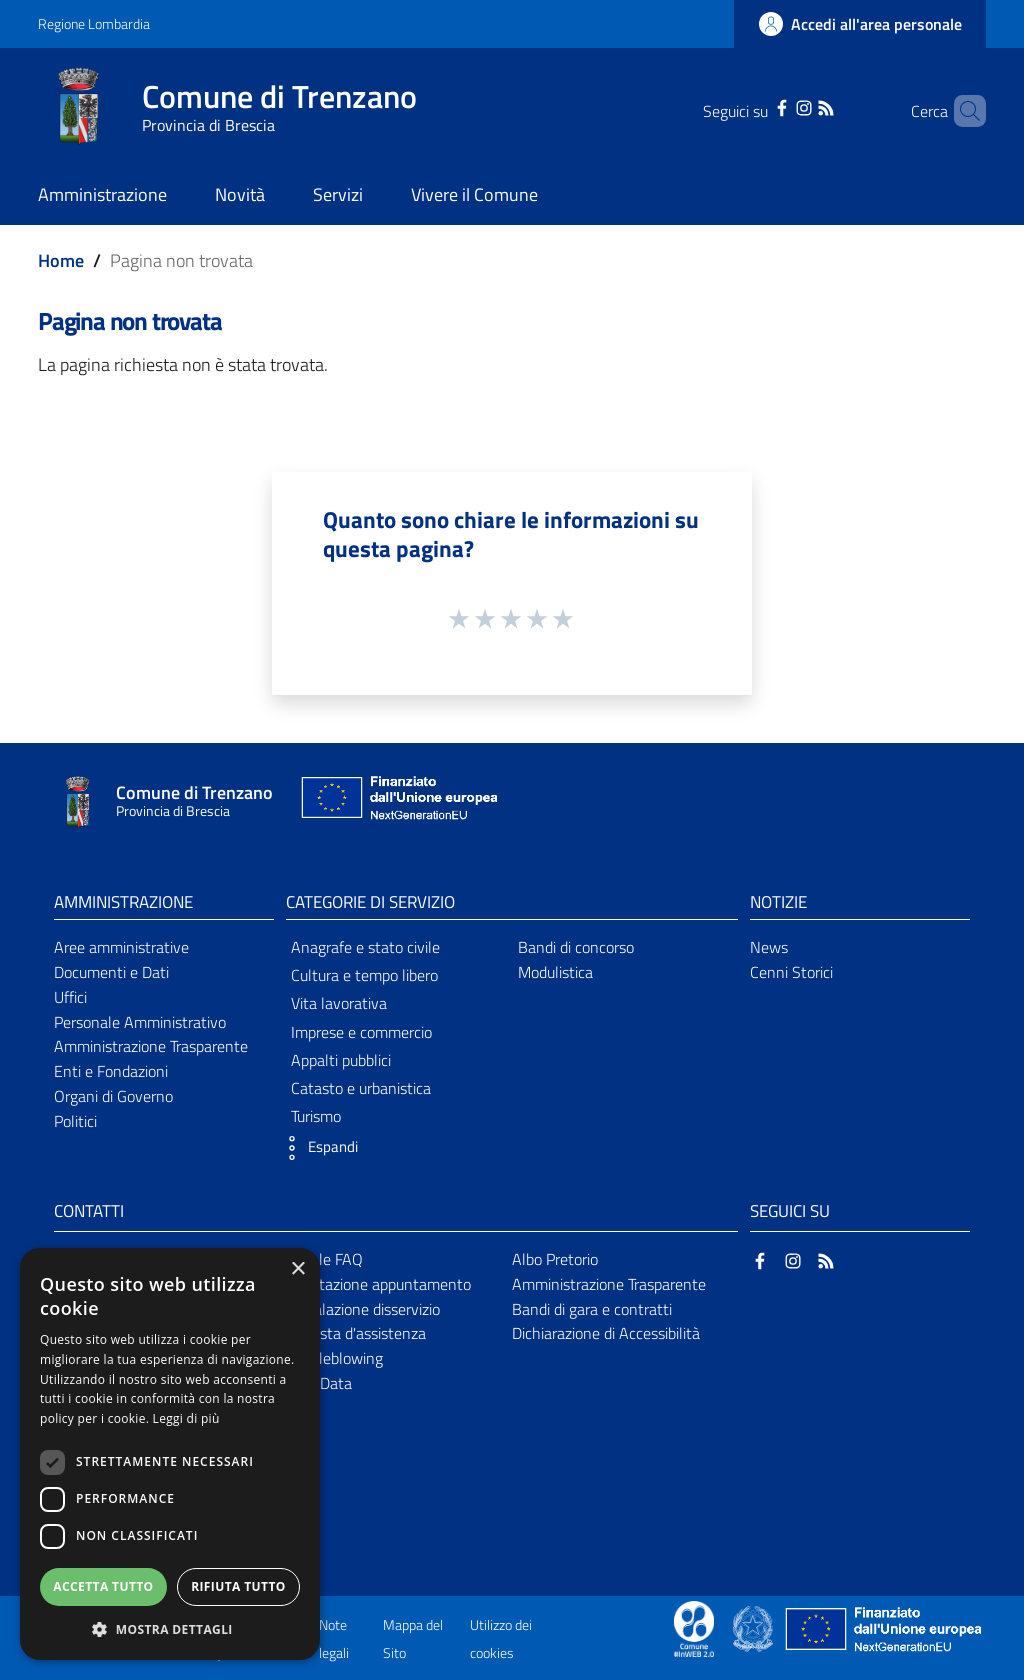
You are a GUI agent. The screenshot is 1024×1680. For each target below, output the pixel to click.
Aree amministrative (121, 947)
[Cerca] (962, 111)
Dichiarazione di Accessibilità (606, 1333)
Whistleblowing (331, 1358)
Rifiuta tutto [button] (238, 1586)
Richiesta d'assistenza (353, 1333)
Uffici (70, 997)
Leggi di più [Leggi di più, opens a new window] (186, 1418)
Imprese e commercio (361, 1032)
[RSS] (800, 106)
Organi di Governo (113, 1096)
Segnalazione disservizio (360, 1309)
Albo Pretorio (555, 1259)
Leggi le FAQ (321, 1259)
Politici (75, 1121)
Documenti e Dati (111, 972)
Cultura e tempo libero (364, 975)
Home (61, 260)
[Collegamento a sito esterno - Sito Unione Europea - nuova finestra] (397, 802)
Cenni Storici (791, 972)
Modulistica (555, 972)
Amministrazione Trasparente (151, 1046)
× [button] (297, 1269)
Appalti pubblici (341, 1060)
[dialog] (170, 1454)
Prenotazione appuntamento (375, 1284)
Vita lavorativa (339, 1003)
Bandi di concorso (576, 947)
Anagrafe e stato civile (365, 947)
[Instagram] (778, 106)
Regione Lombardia (94, 23)
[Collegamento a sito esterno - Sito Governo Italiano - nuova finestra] (754, 1627)
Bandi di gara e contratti (592, 1309)
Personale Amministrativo (140, 1022)
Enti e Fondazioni (111, 1071)
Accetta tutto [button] (103, 1586)
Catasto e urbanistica (361, 1088)
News (769, 947)
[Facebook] (756, 106)
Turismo (316, 1116)
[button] (317, 1148)
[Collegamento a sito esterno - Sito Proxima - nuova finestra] (694, 1627)
